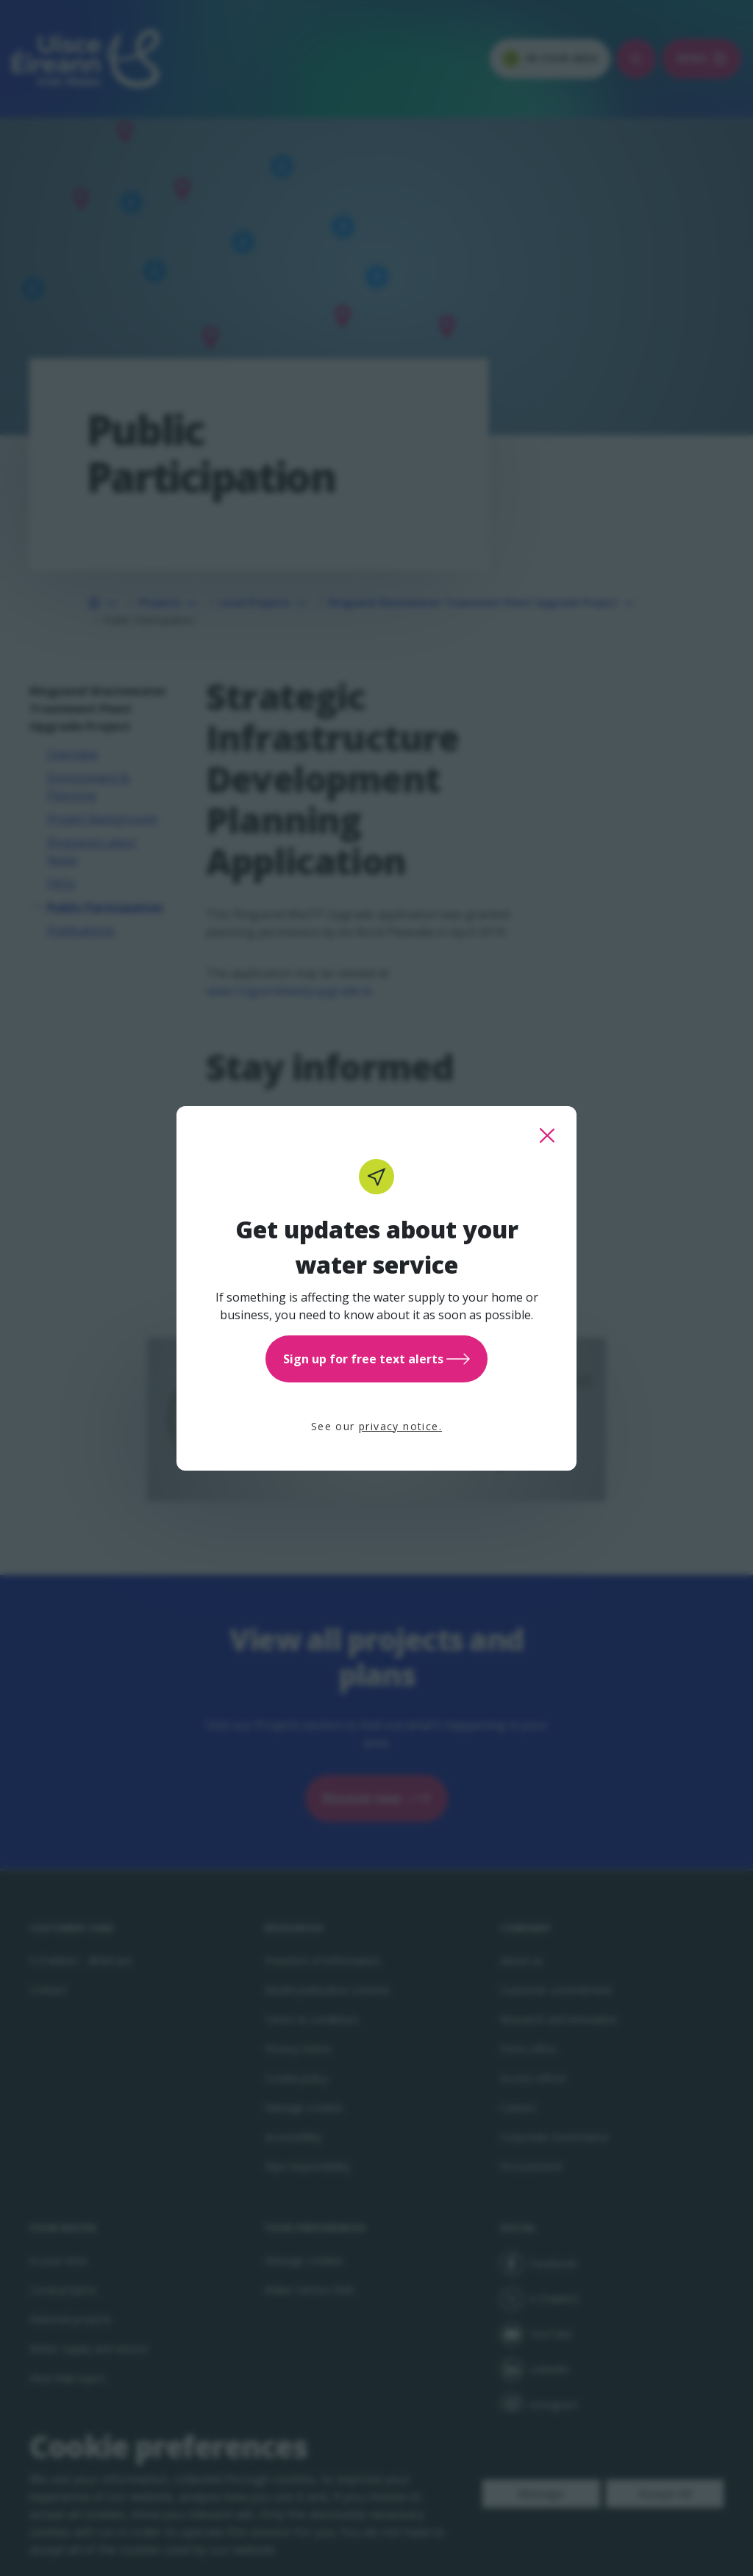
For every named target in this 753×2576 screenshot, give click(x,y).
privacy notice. (400, 1426)
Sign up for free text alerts (376, 1359)
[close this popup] (547, 1135)
